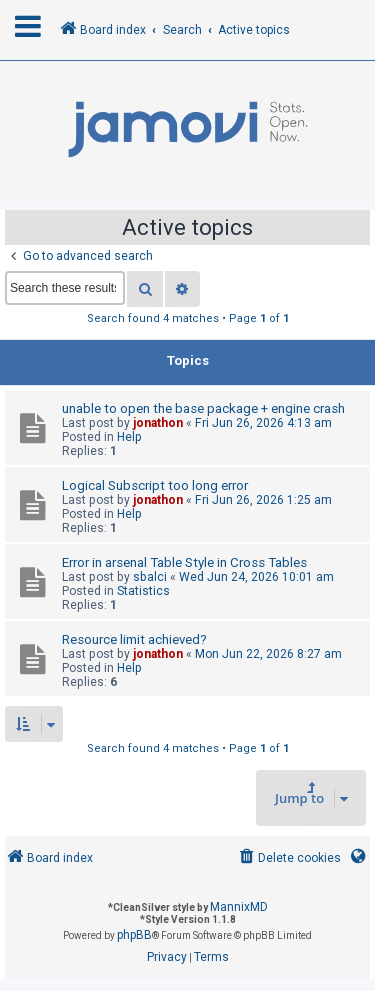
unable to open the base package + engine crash (203, 408)
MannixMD (239, 907)
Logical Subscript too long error (155, 485)
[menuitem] (288, 858)
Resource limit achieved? (134, 639)
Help (129, 437)
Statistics (143, 591)
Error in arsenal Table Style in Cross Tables (184, 562)
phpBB (134, 935)
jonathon (158, 423)
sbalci (150, 577)
